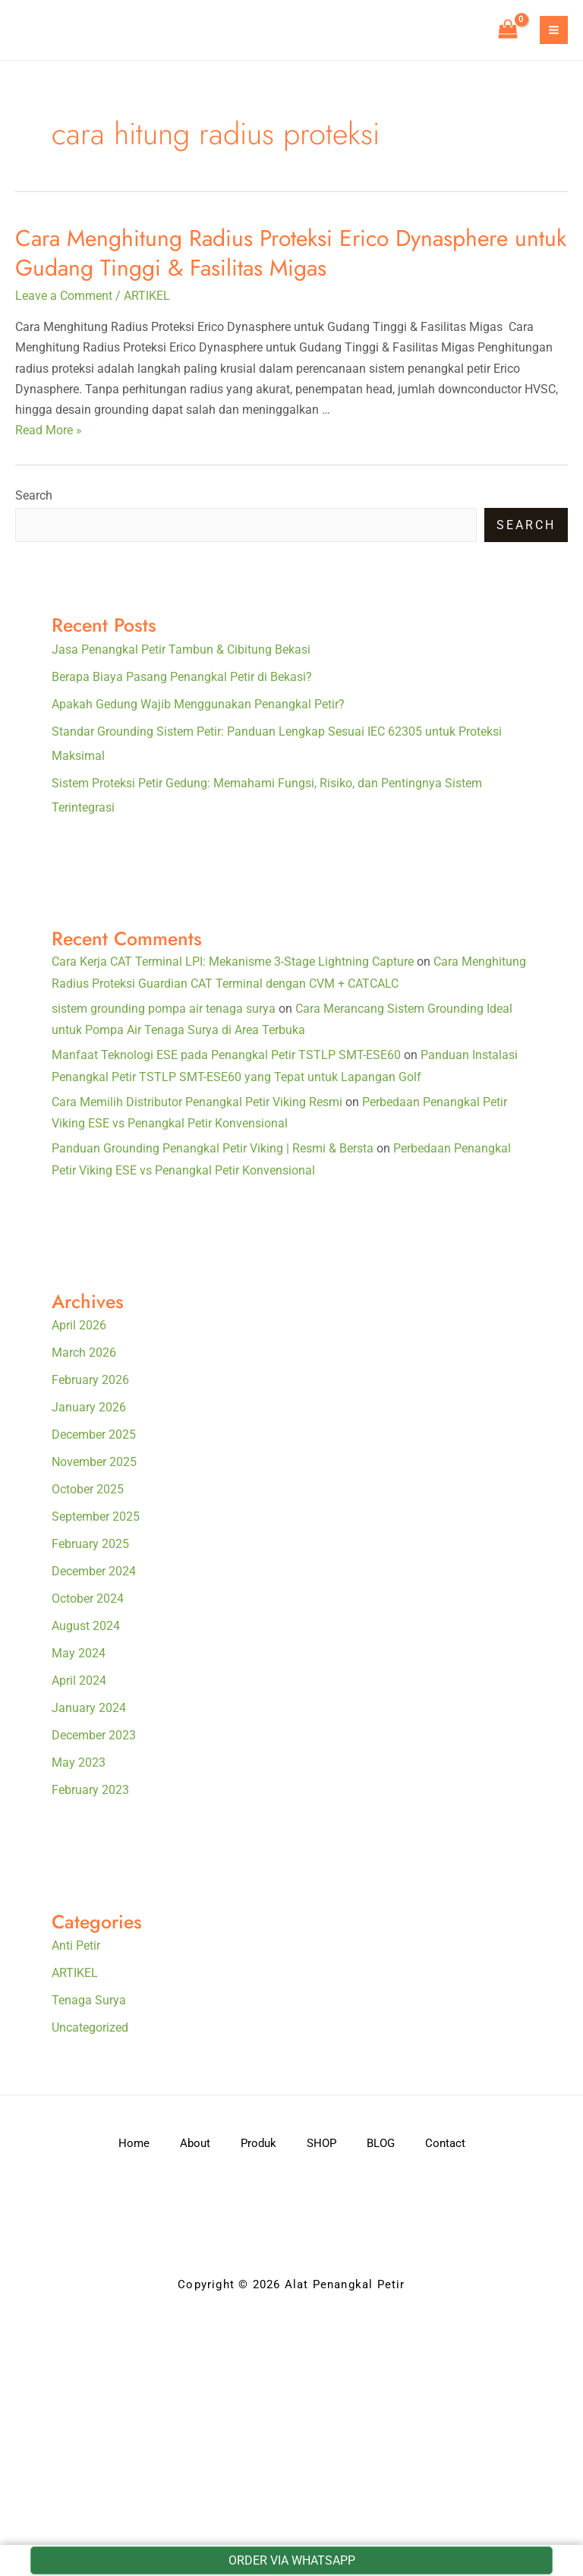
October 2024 (88, 1598)
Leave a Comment (63, 295)
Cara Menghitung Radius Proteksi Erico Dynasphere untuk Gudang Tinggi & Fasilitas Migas (290, 253)
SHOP (321, 2143)
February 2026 (90, 1380)
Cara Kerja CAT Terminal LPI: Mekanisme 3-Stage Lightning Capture (233, 961)
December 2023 (94, 1735)
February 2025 (90, 1544)
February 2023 (90, 1790)
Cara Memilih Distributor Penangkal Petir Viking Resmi (197, 1102)
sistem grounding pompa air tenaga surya (164, 1008)
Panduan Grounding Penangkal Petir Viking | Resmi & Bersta (212, 1148)
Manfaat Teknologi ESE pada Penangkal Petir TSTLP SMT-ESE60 (226, 1055)
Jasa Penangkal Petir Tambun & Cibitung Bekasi (181, 649)
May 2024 (79, 1653)
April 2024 (79, 1680)
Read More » (48, 430)
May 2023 (79, 1762)
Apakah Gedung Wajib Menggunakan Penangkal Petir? (198, 704)
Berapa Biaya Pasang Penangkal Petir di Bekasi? (182, 677)
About (195, 2143)
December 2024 (94, 1571)
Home (134, 2143)
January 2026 (89, 1407)
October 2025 (88, 1489)
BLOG (381, 2143)
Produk (258, 2143)
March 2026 (84, 1352)
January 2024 (89, 1708)
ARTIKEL (147, 295)
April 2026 (79, 1325)
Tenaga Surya (89, 2000)
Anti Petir (76, 1945)
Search (33, 495)
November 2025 (94, 1462)
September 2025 (96, 1516)
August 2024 (86, 1626)
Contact (445, 2143)
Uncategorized (90, 2027)
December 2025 (94, 1434)
